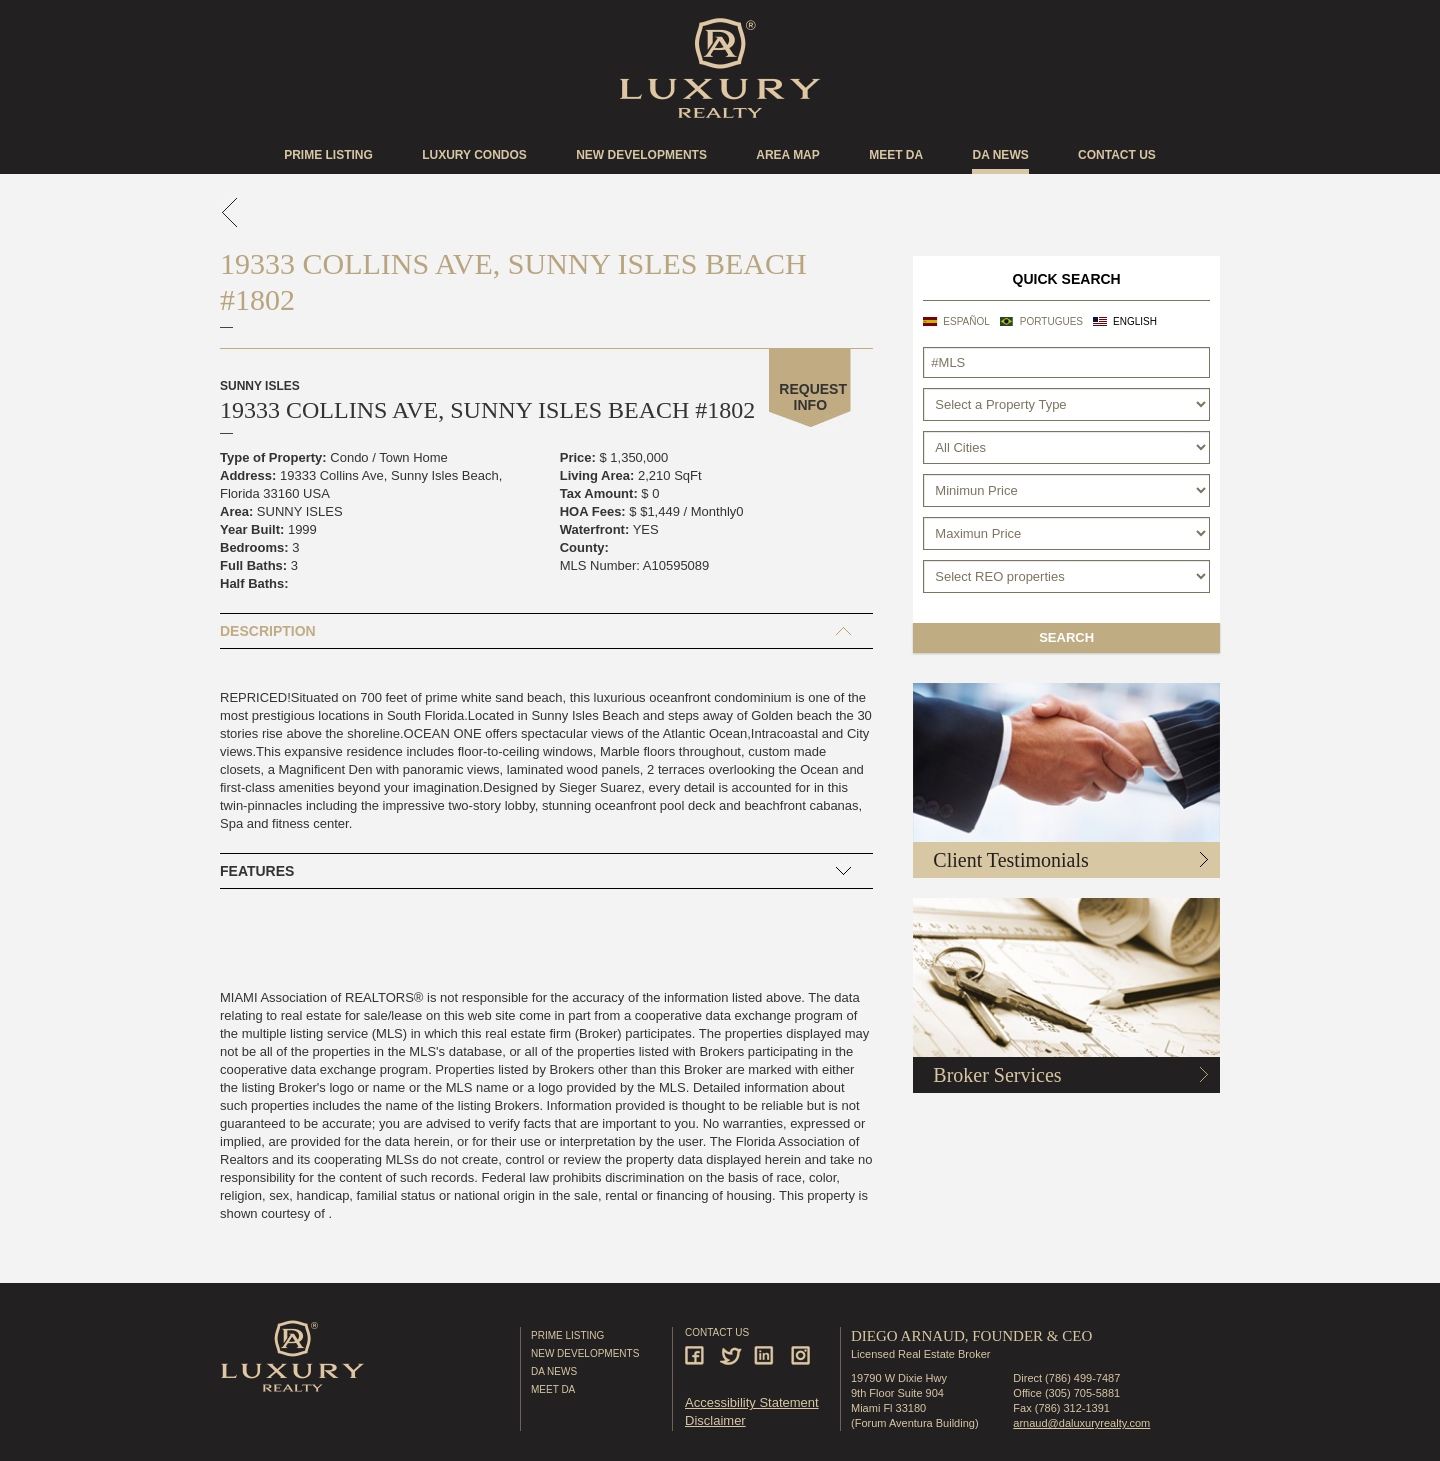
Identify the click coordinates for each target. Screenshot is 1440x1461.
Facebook (697, 1355)
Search (1066, 637)
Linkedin (766, 1355)
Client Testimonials (1010, 860)
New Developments (641, 155)
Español (966, 321)
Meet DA (896, 155)
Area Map (788, 155)
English (1135, 321)
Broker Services (997, 1075)
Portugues (1051, 321)
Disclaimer (715, 1420)
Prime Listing (328, 155)
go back (230, 212)
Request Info (813, 397)
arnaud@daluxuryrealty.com (1081, 1423)
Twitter (732, 1355)
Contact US (1117, 155)
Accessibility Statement (752, 1402)
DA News (554, 1371)
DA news (1000, 155)
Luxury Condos (474, 155)
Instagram (801, 1355)
